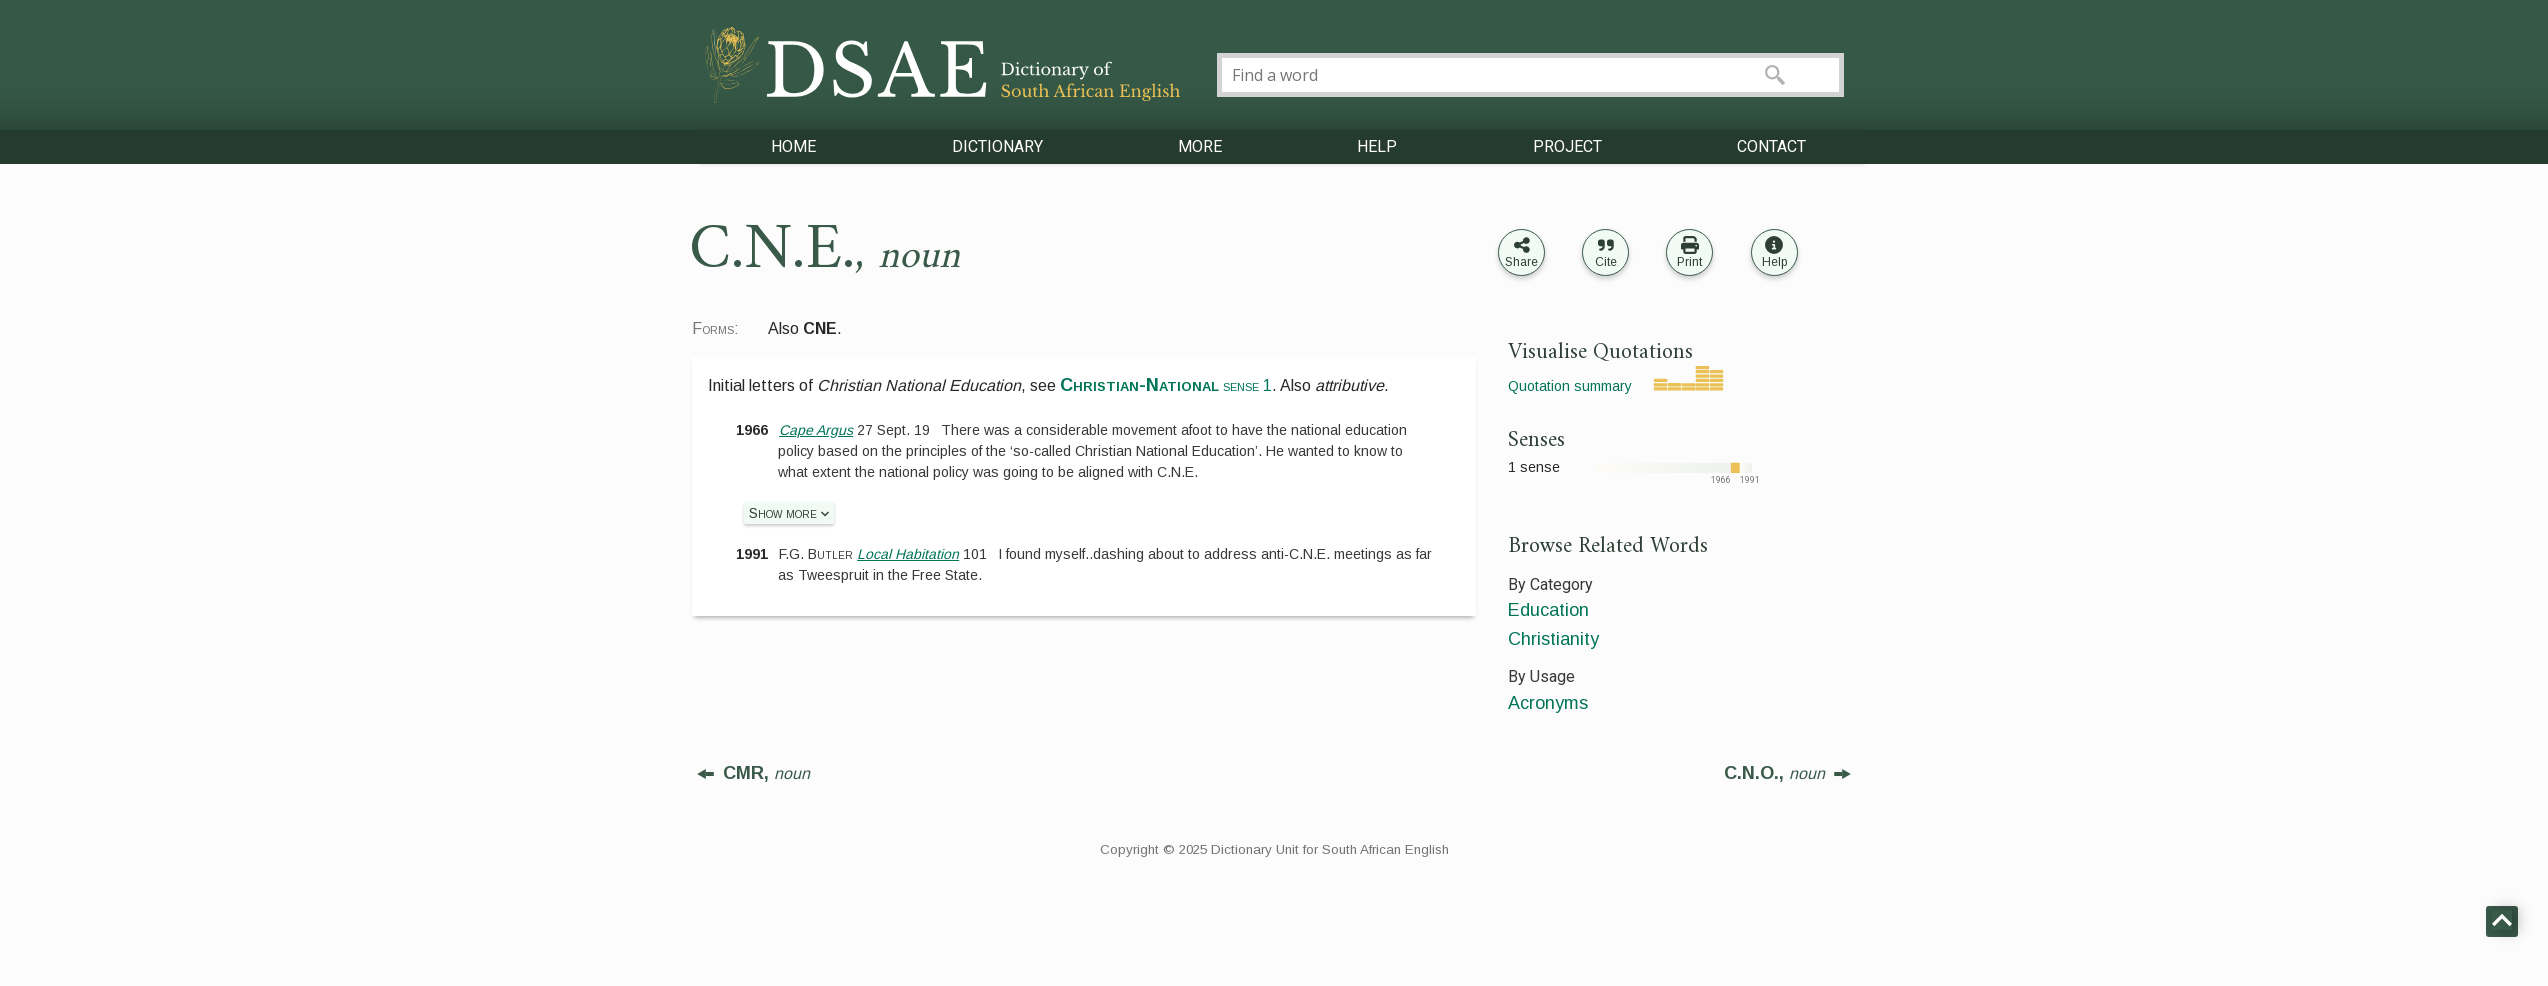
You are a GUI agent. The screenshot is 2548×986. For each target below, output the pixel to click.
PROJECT (1567, 146)
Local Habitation (908, 554)
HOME (793, 146)
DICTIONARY (997, 146)
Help (1774, 262)
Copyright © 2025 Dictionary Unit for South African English (1274, 849)
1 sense (1534, 467)
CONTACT (1771, 146)
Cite (1606, 262)
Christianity (1553, 639)
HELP (1377, 146)
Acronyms (1548, 703)
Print (1689, 262)
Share (1521, 262)
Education (1548, 610)
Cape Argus (816, 430)
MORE (1200, 146)
